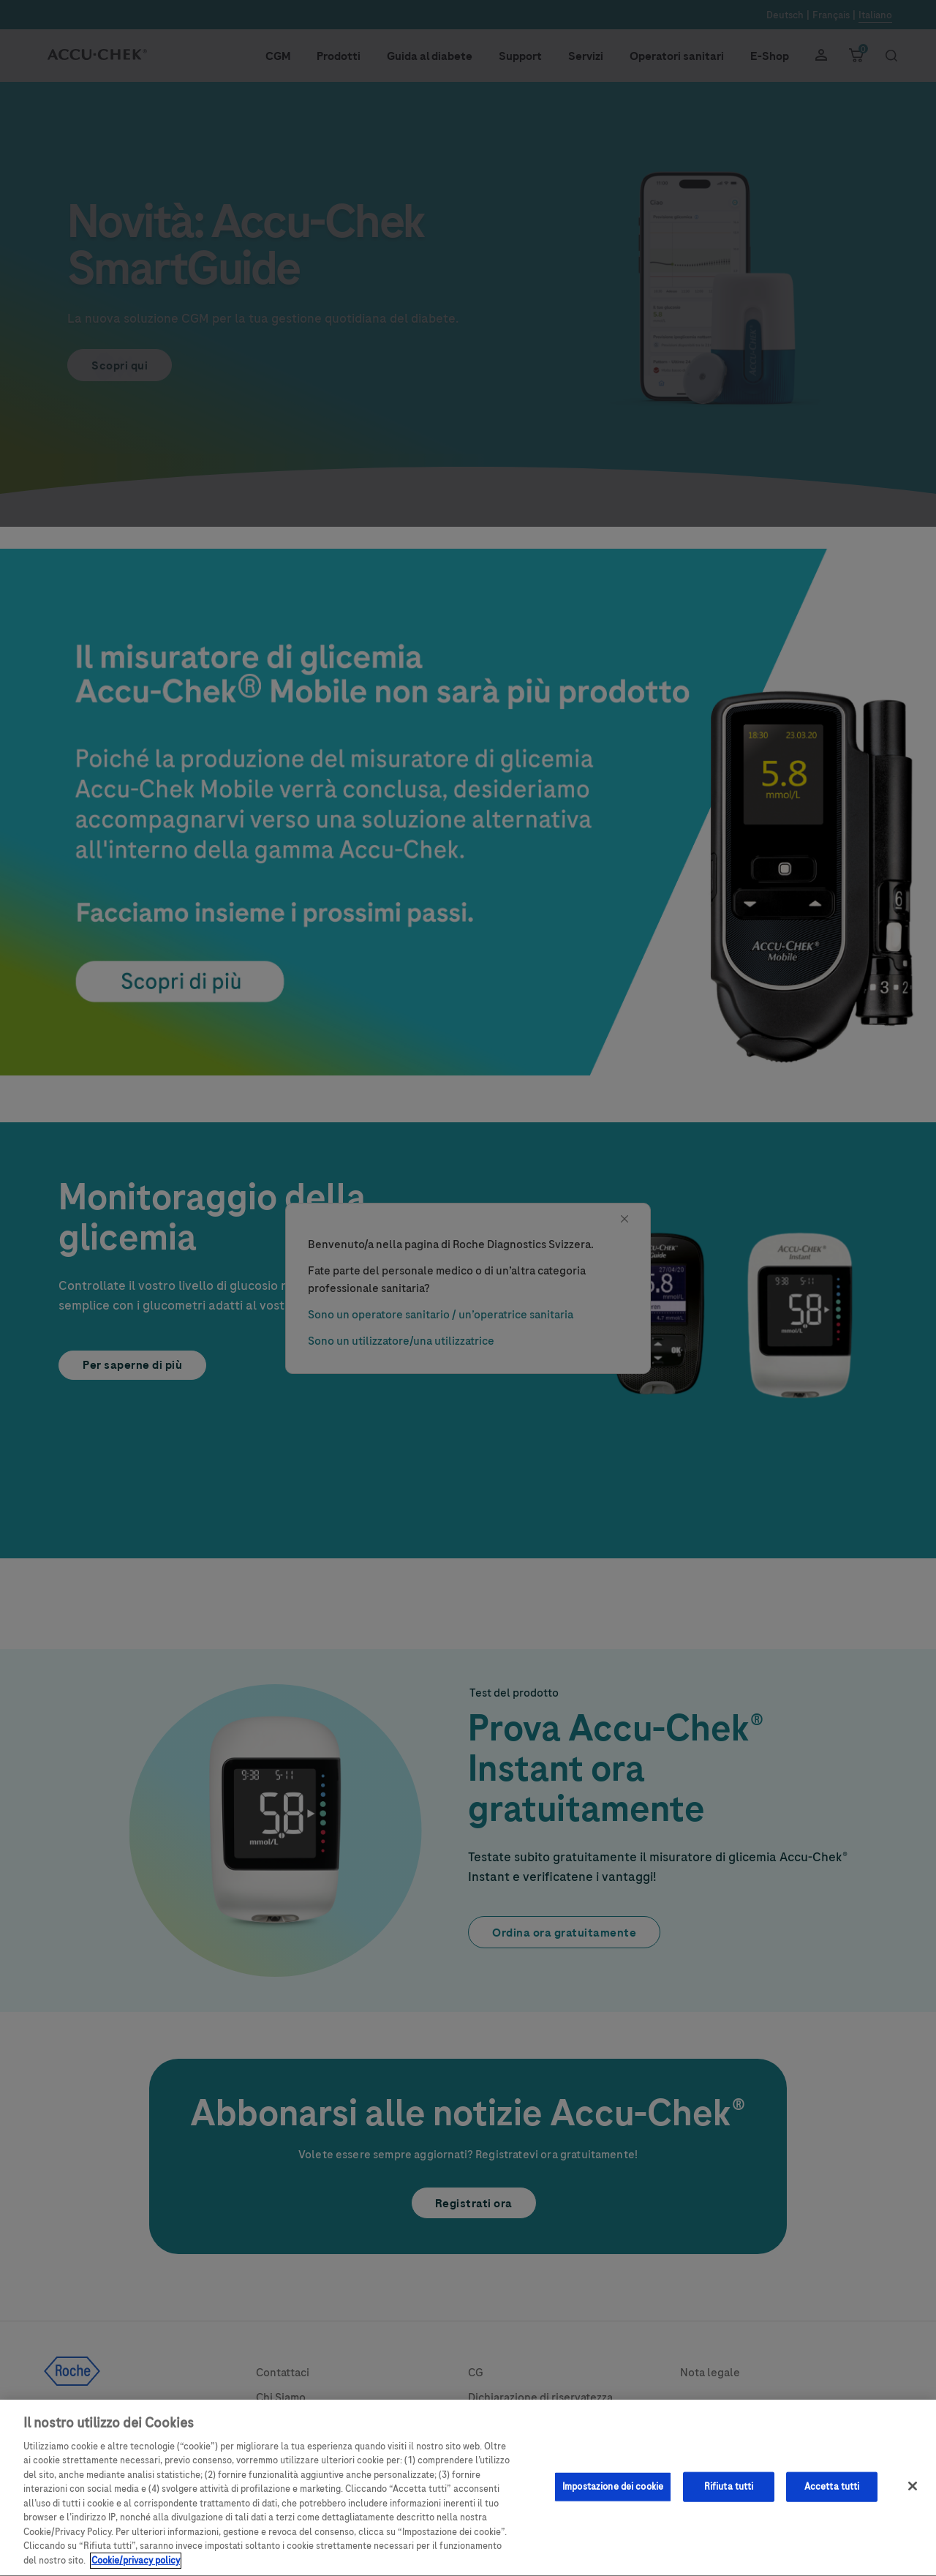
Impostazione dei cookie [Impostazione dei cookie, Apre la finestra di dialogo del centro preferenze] (612, 2498)
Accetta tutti (832, 2498)
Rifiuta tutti (729, 2498)
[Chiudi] (913, 2498)
